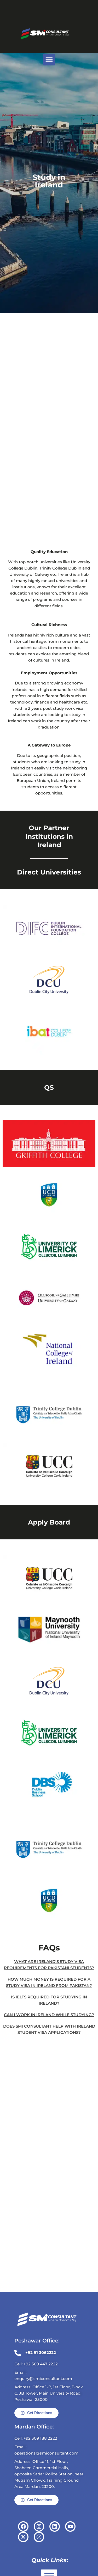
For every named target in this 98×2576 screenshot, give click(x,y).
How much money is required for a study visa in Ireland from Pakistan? (49, 1982)
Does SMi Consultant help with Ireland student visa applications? (49, 2029)
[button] (49, 59)
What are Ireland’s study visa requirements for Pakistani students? (49, 1964)
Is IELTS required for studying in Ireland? (49, 2000)
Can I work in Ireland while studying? (49, 2014)
